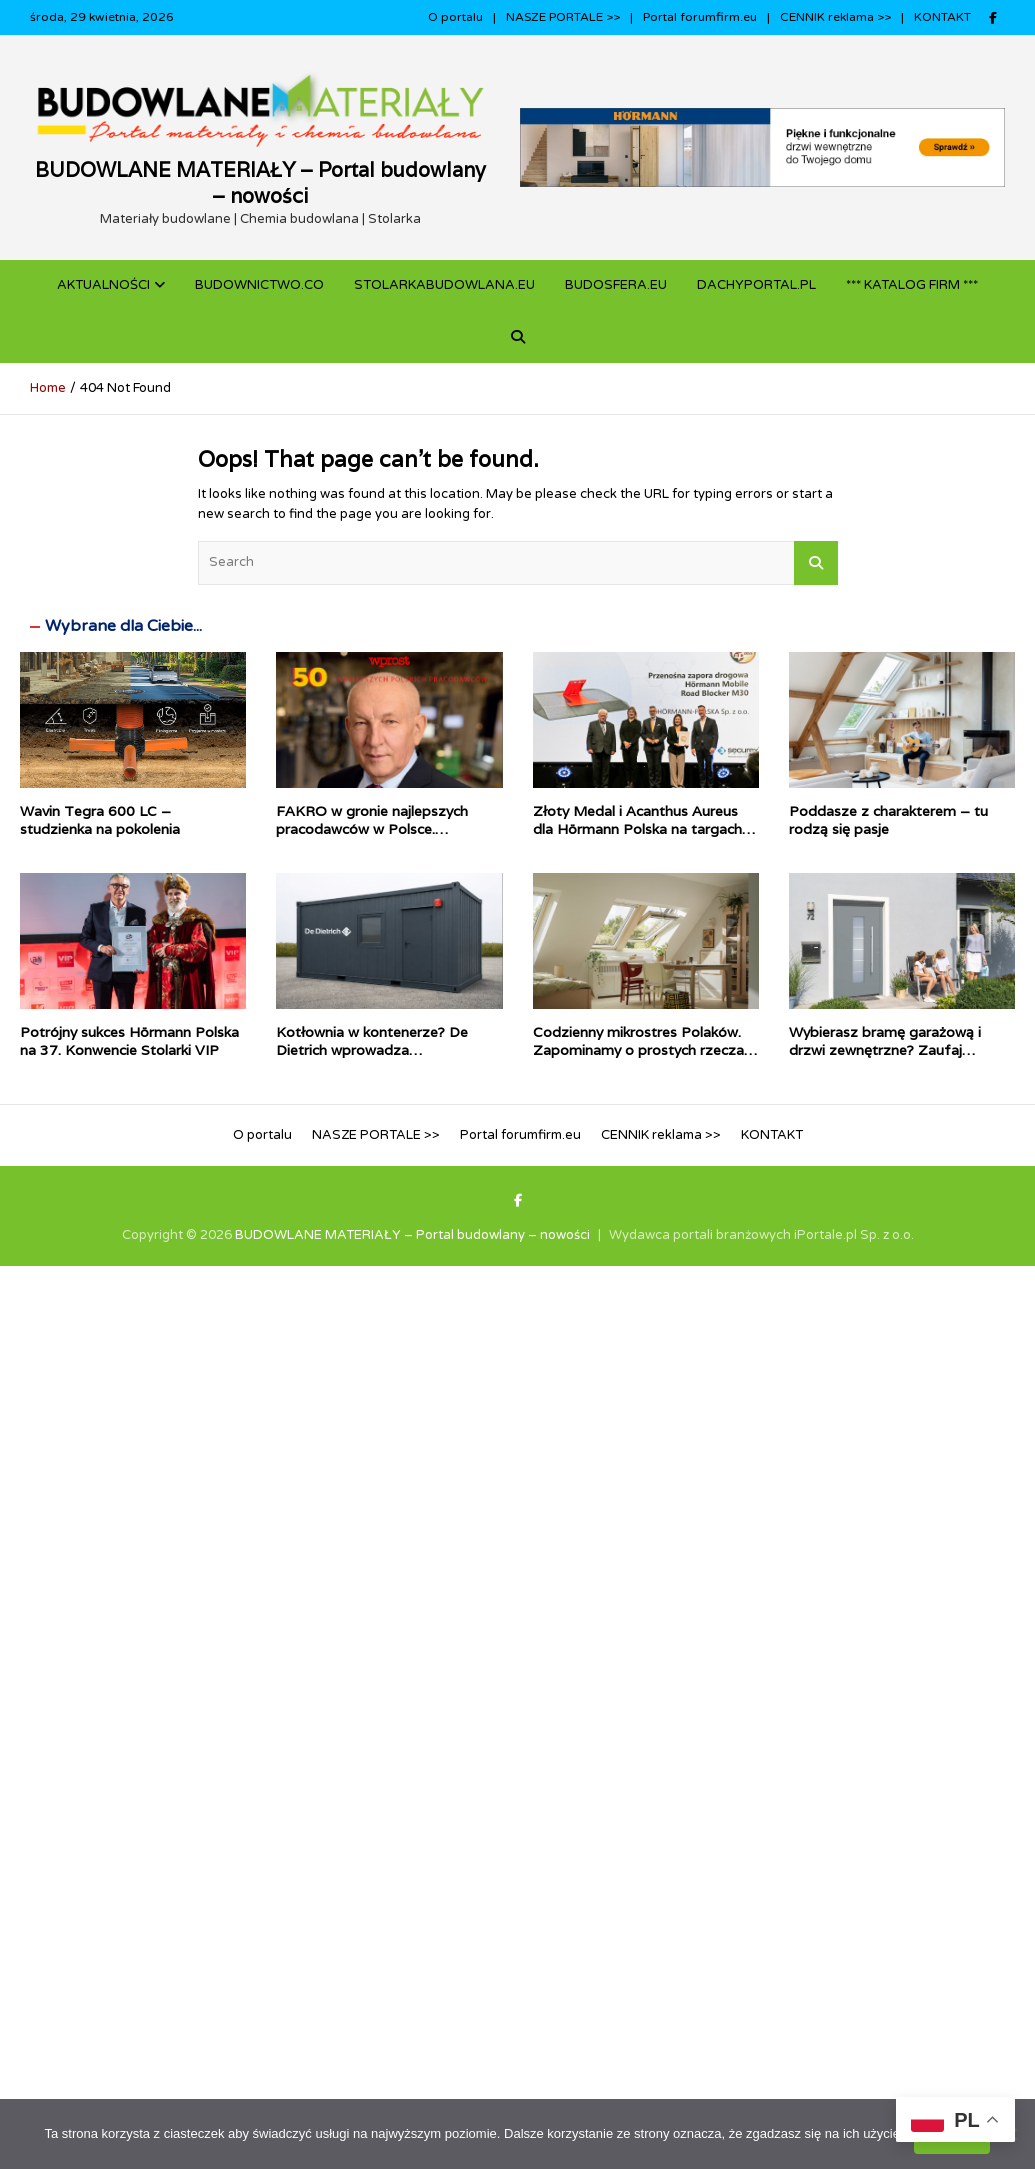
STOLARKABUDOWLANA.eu (444, 285)
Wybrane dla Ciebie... (123, 626)
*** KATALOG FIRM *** (912, 285)
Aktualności (103, 285)
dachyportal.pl (756, 285)
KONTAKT (942, 17)
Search (816, 563)
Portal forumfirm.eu (700, 17)
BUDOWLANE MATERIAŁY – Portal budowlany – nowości (260, 183)
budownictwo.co (259, 285)
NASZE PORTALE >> (563, 17)
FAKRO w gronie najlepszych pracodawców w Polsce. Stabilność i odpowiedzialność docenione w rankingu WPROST (382, 838)
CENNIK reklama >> (835, 17)
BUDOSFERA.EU (616, 285)
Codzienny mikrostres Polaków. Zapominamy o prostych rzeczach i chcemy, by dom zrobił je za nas (646, 1050)
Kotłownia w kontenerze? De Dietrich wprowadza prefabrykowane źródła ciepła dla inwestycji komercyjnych (387, 1059)
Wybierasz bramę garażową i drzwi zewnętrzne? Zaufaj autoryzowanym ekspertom (885, 1050)
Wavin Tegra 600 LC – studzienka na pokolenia (100, 820)
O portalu (455, 17)
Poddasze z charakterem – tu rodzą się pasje (888, 820)
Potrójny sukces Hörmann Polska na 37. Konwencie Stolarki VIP (129, 1041)
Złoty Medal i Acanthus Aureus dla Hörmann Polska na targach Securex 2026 (637, 829)
